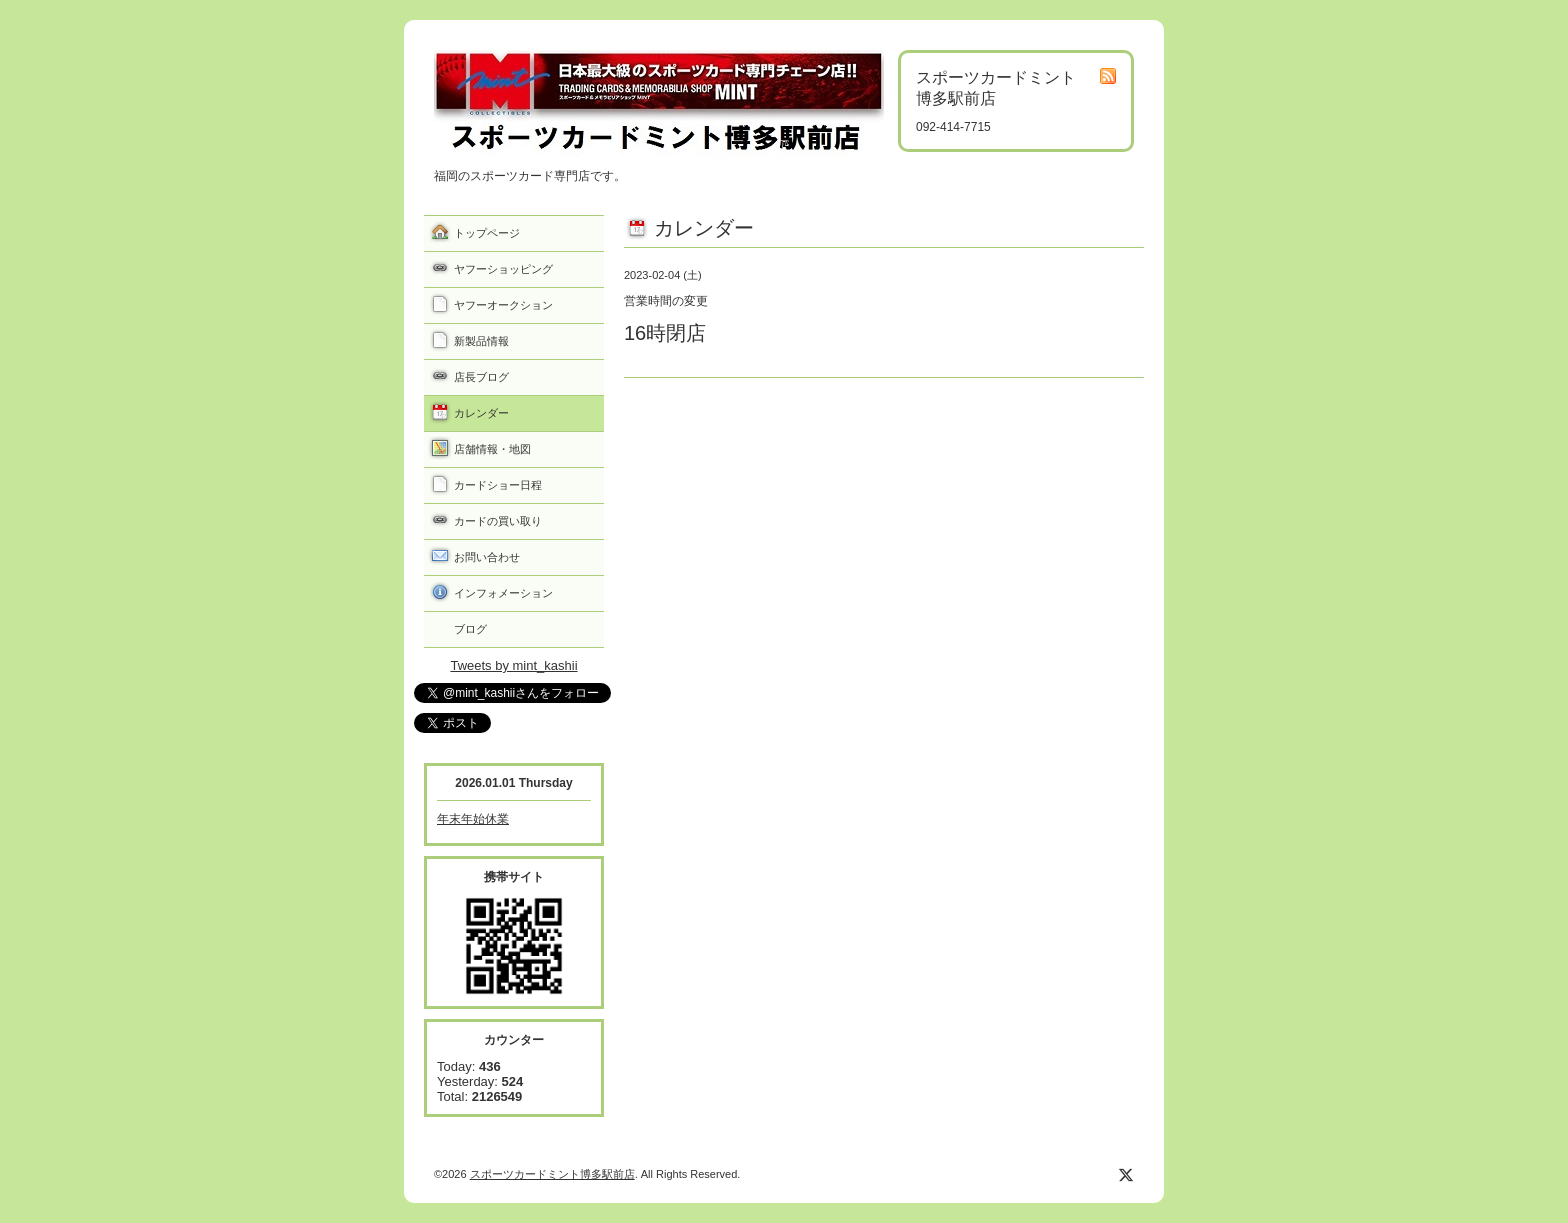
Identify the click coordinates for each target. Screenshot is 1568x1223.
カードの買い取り (498, 521)
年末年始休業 (473, 819)
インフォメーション (503, 593)
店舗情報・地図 (492, 449)
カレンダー (481, 413)
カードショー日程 (498, 485)
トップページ (487, 233)
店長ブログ (481, 377)
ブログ (470, 629)
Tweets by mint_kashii (513, 665)
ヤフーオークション (503, 305)
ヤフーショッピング (503, 269)
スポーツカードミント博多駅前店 (552, 1174)
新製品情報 (481, 341)
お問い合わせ (487, 557)
